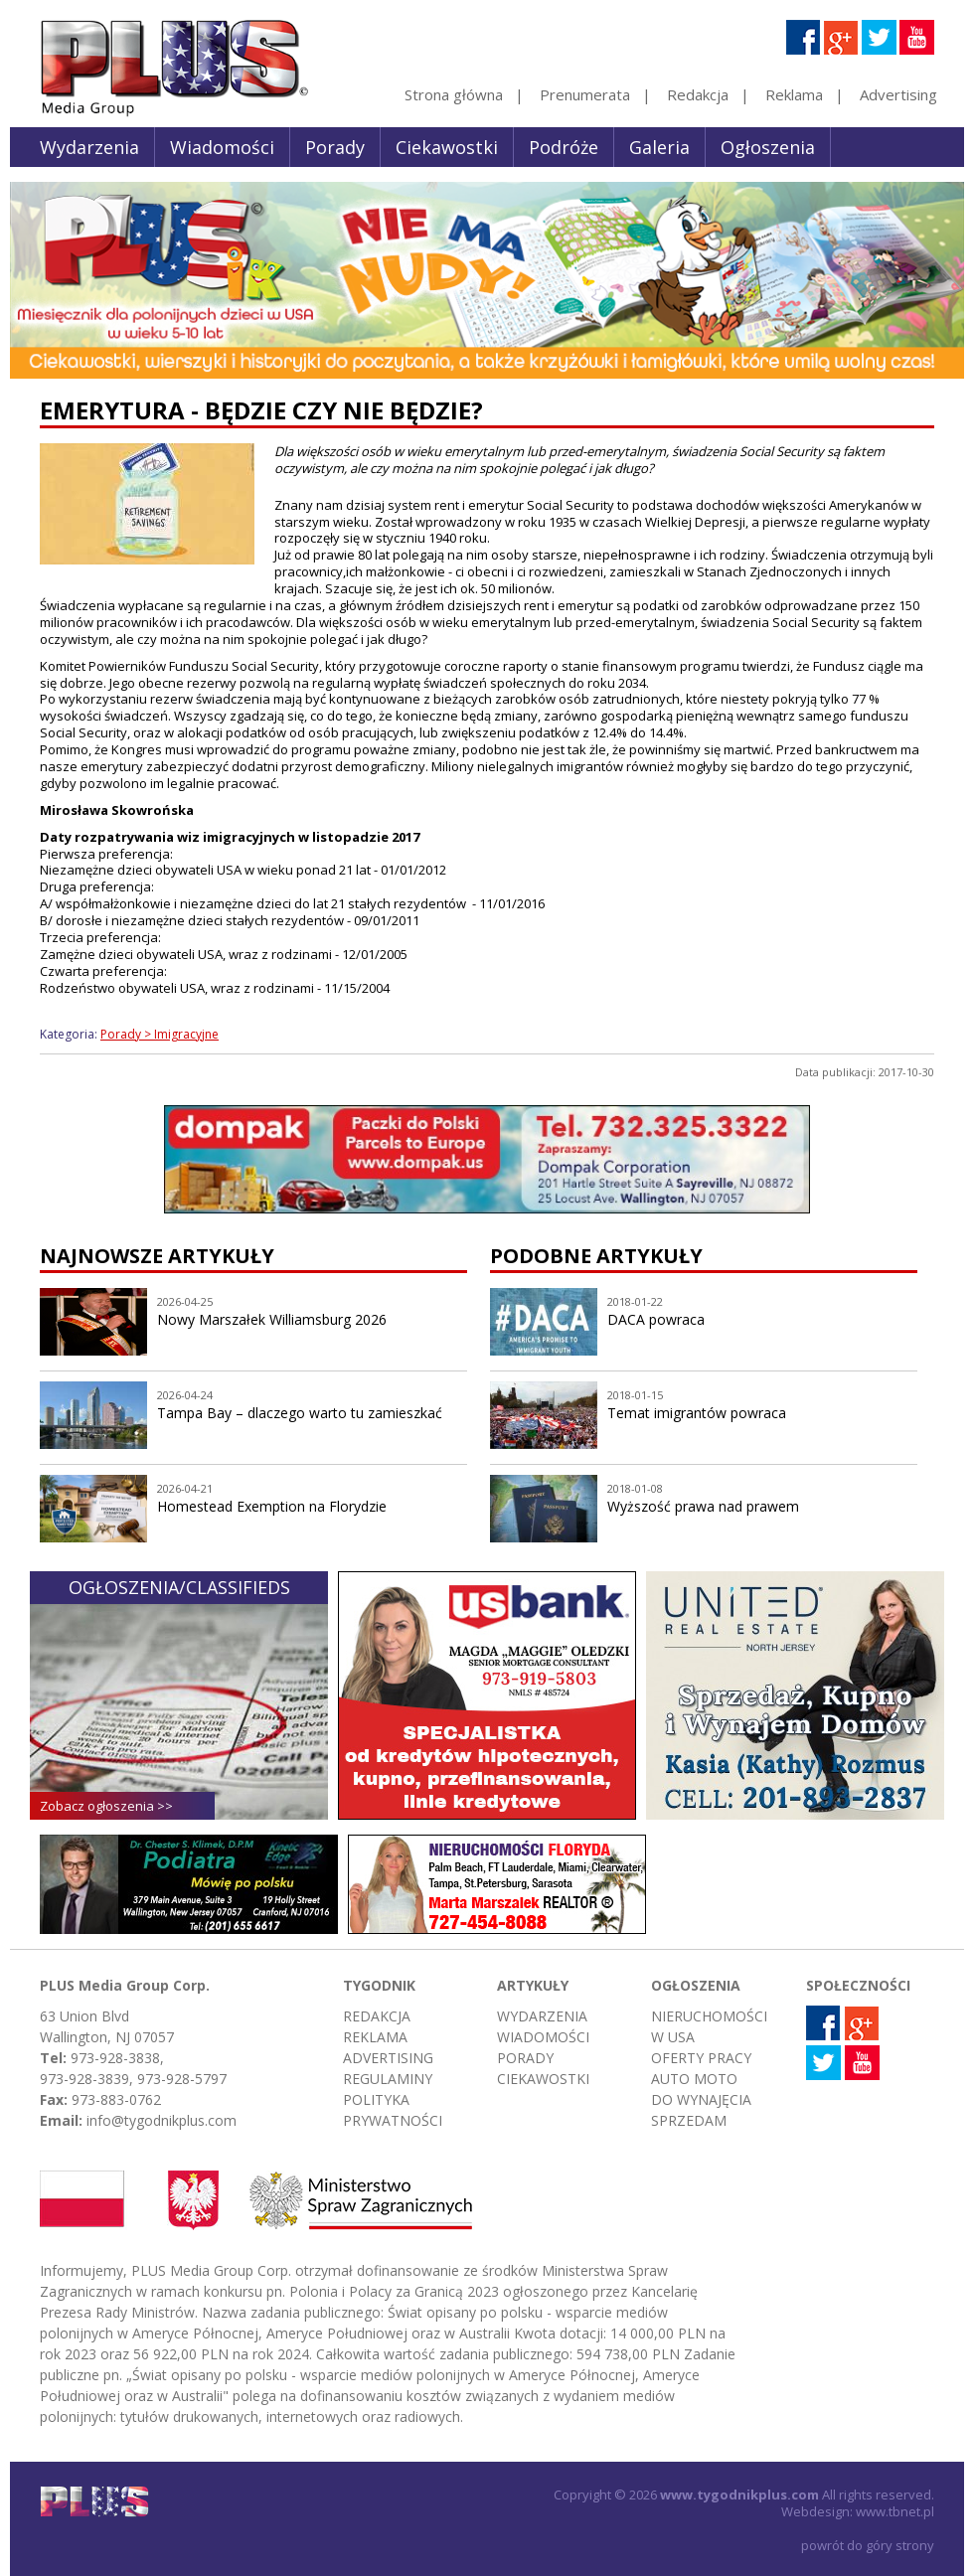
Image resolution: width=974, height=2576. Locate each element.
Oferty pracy (701, 2057)
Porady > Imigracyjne (159, 1034)
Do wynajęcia (701, 2099)
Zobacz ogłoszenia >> (106, 1806)
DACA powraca (656, 1319)
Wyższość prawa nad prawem (703, 1506)
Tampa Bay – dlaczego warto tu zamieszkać (299, 1412)
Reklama (794, 94)
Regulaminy (387, 2078)
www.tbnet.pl (895, 2511)
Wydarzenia (89, 147)
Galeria (659, 147)
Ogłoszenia (768, 147)
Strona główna (454, 94)
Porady (335, 147)
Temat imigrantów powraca (696, 1412)
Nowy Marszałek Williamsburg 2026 (272, 1319)
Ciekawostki (447, 147)
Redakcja (698, 94)
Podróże (563, 147)
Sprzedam (689, 2120)
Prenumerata (585, 94)
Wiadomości (222, 147)
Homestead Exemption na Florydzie (272, 1506)
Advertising (898, 94)
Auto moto (694, 2078)
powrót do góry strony (867, 2545)
